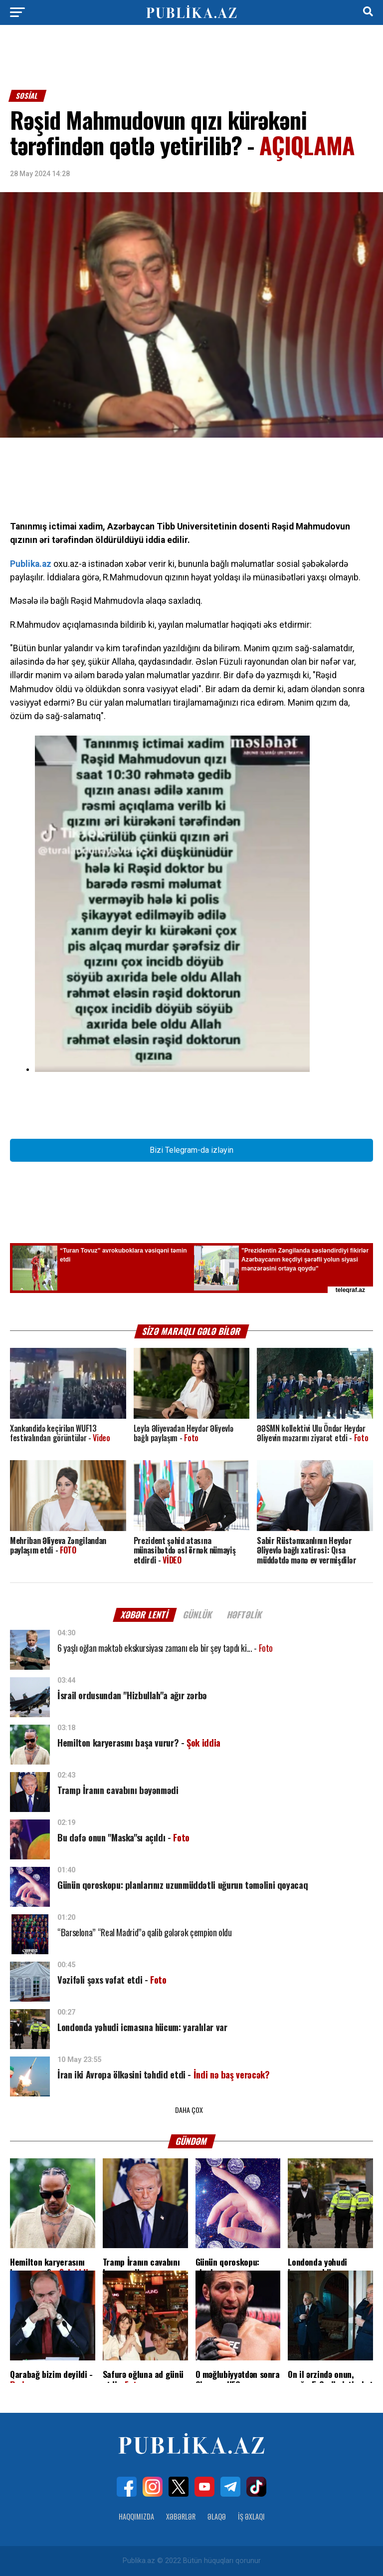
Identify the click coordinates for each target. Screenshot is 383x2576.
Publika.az (30, 564)
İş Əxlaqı (251, 2516)
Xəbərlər (180, 2516)
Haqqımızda (136, 2516)
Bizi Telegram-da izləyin (191, 1150)
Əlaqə (216, 2516)
